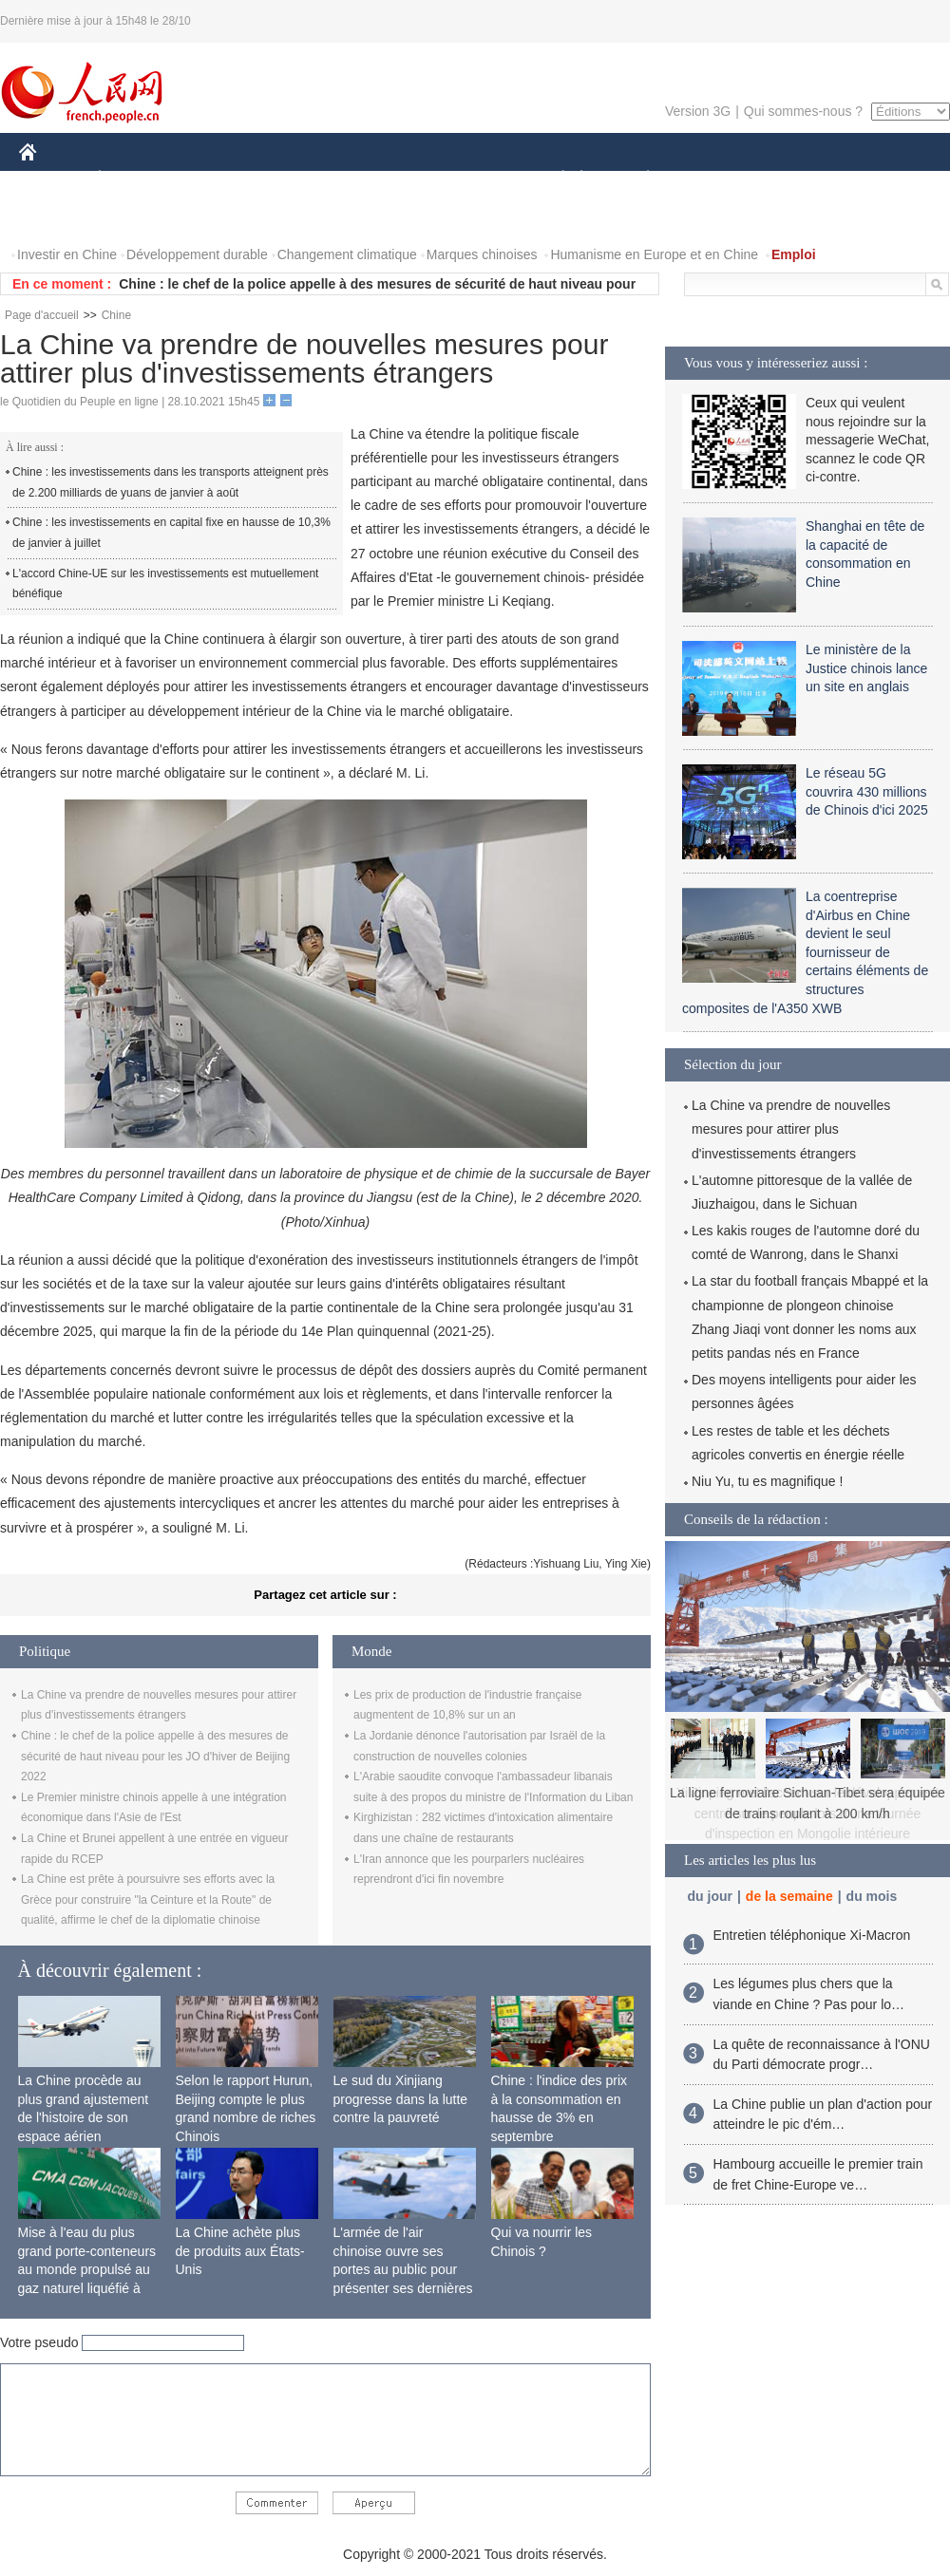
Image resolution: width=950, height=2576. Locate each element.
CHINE (51, 179)
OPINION (884, 179)
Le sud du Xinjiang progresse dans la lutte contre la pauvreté (400, 2099)
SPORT (714, 179)
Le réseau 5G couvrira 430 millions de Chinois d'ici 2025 (867, 791)
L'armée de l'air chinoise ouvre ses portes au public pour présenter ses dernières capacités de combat (403, 2269)
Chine (116, 315)
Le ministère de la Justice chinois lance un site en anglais (866, 668)
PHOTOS (57, 217)
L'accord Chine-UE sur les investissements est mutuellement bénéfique (165, 584)
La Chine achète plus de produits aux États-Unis (240, 2251)
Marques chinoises (482, 254)
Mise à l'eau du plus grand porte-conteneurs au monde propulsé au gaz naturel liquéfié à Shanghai (87, 2269)
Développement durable (197, 254)
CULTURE (469, 179)
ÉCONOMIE (134, 179)
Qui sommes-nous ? (803, 111)
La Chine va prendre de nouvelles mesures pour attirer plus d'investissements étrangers (791, 1129)
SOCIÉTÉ (553, 179)
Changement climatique (347, 254)
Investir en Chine (67, 254)
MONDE (221, 179)
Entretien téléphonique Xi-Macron (812, 1935)
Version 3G (698, 111)
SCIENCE (384, 179)
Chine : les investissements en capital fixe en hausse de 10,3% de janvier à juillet (171, 533)
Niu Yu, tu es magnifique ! (767, 1481)
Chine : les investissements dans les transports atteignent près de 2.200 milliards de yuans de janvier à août (170, 482)
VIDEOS (134, 217)
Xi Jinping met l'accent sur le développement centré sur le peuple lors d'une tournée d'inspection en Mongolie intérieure (808, 1813)
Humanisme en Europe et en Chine (654, 254)
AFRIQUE (300, 179)
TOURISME (795, 179)
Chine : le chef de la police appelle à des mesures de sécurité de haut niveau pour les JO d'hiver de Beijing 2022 (155, 1756)
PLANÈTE (638, 179)
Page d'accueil (42, 315)
